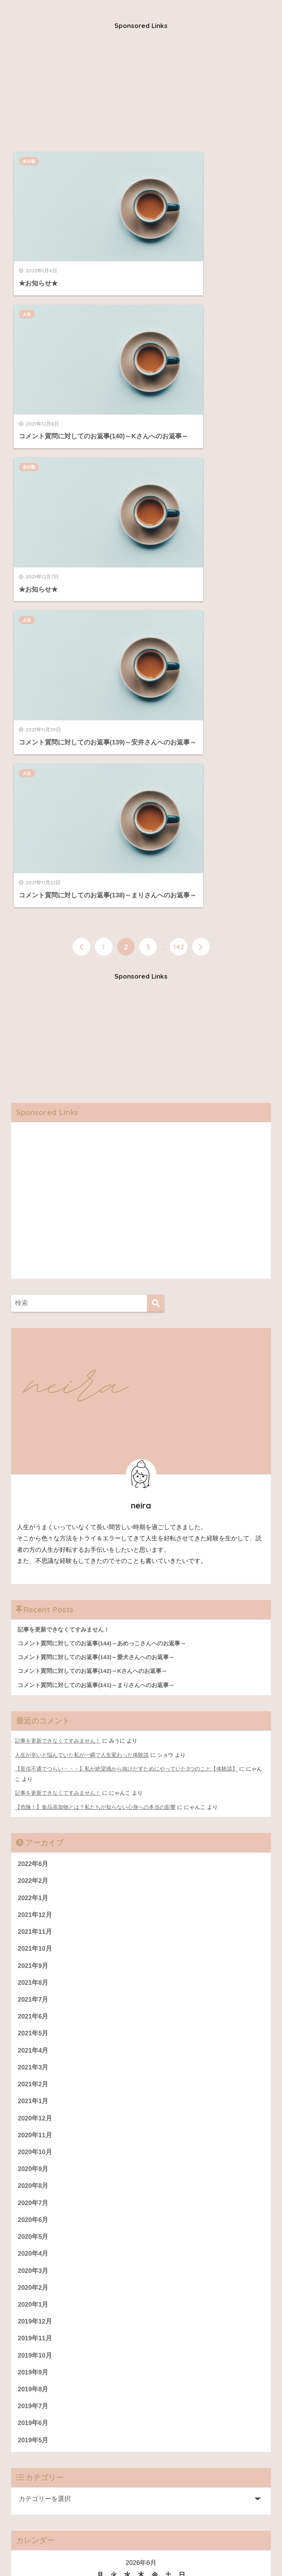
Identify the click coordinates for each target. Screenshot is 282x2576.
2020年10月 (35, 1755)
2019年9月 (33, 1977)
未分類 (31, 161)
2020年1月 (33, 1909)
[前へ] (81, 547)
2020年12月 (35, 1721)
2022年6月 (33, 1464)
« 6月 (22, 2256)
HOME (141, 2528)
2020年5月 (33, 1841)
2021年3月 (33, 1669)
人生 (157, 161)
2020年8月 (33, 1789)
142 (178, 547)
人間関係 (52, 2544)
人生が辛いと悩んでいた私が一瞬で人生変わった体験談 (82, 1356)
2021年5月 (33, 1635)
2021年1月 (33, 1703)
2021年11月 (35, 1532)
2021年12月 (35, 1515)
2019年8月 (33, 1995)
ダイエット (185, 2544)
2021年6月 (33, 1618)
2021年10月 (35, 1549)
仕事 (76, 2544)
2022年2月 (33, 1481)
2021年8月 (33, 1583)
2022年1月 (33, 1498)
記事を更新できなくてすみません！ (58, 1342)
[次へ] (201, 547)
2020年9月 (33, 1772)
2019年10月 (35, 1960)
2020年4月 (33, 1857)
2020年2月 (33, 1892)
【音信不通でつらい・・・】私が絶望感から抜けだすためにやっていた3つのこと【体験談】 (126, 1369)
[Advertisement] (141, 92)
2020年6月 (33, 1823)
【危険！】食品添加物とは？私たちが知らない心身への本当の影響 (95, 1407)
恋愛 (93, 2544)
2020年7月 (33, 1806)
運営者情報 (34, 2329)
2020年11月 (35, 1737)
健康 (159, 2544)
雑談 (212, 2544)
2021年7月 (33, 1601)
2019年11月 (35, 1943)
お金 (29, 2544)
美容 (111, 2544)
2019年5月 (33, 2046)
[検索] (155, 904)
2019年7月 (33, 2012)
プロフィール (37, 2312)
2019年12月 (35, 1926)
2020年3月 (33, 1875)
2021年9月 (33, 1566)
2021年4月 (33, 1652)
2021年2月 (33, 1686)
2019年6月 (33, 2029)
